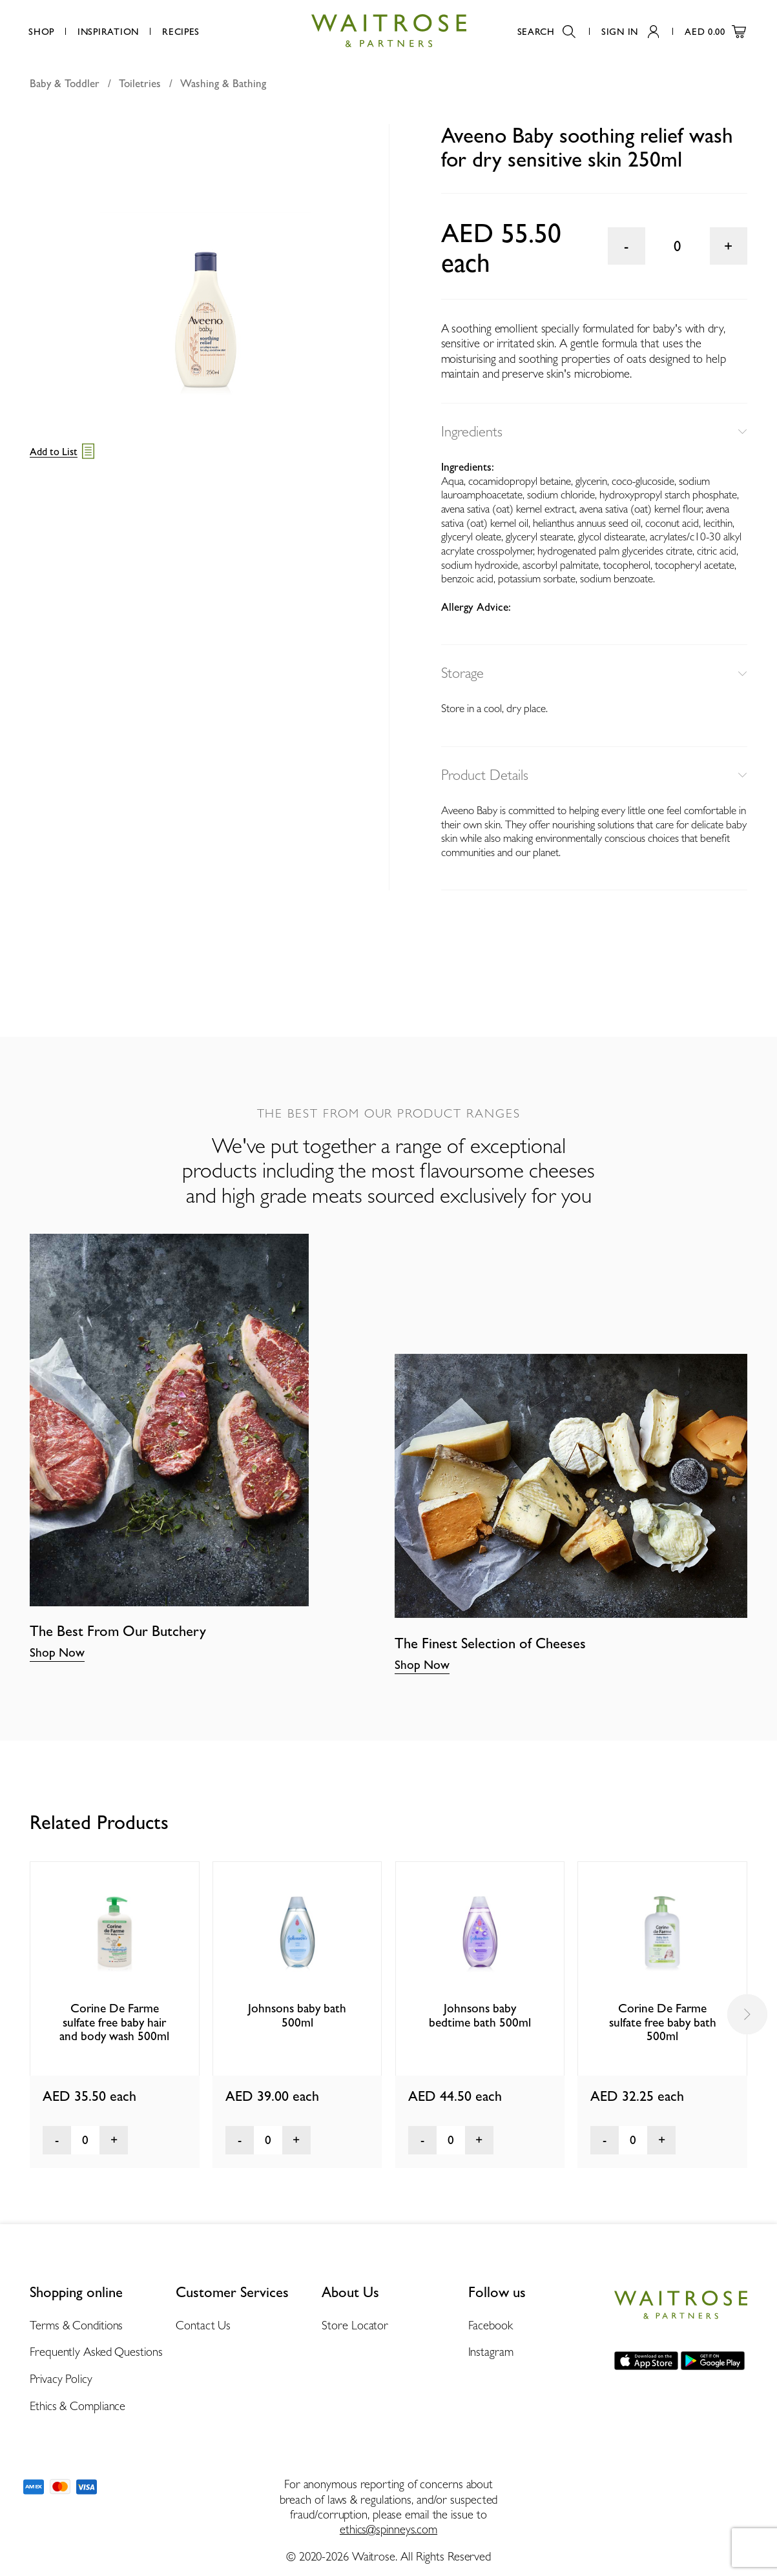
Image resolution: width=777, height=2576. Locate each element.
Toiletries (140, 83)
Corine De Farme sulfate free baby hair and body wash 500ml (114, 2022)
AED (715, 31)
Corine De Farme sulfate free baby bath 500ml (662, 2022)
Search (546, 31)
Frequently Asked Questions (96, 2351)
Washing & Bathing (223, 83)
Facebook (490, 2325)
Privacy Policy (61, 2379)
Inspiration (108, 31)
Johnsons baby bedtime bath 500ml (480, 2015)
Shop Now (57, 1652)
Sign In (630, 31)
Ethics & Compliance (77, 2406)
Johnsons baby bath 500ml (297, 2015)
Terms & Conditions (76, 2325)
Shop (41, 31)
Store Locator (355, 2325)
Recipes (181, 31)
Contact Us (203, 2325)
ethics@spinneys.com (388, 2529)
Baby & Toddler (64, 83)
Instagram (490, 2351)
